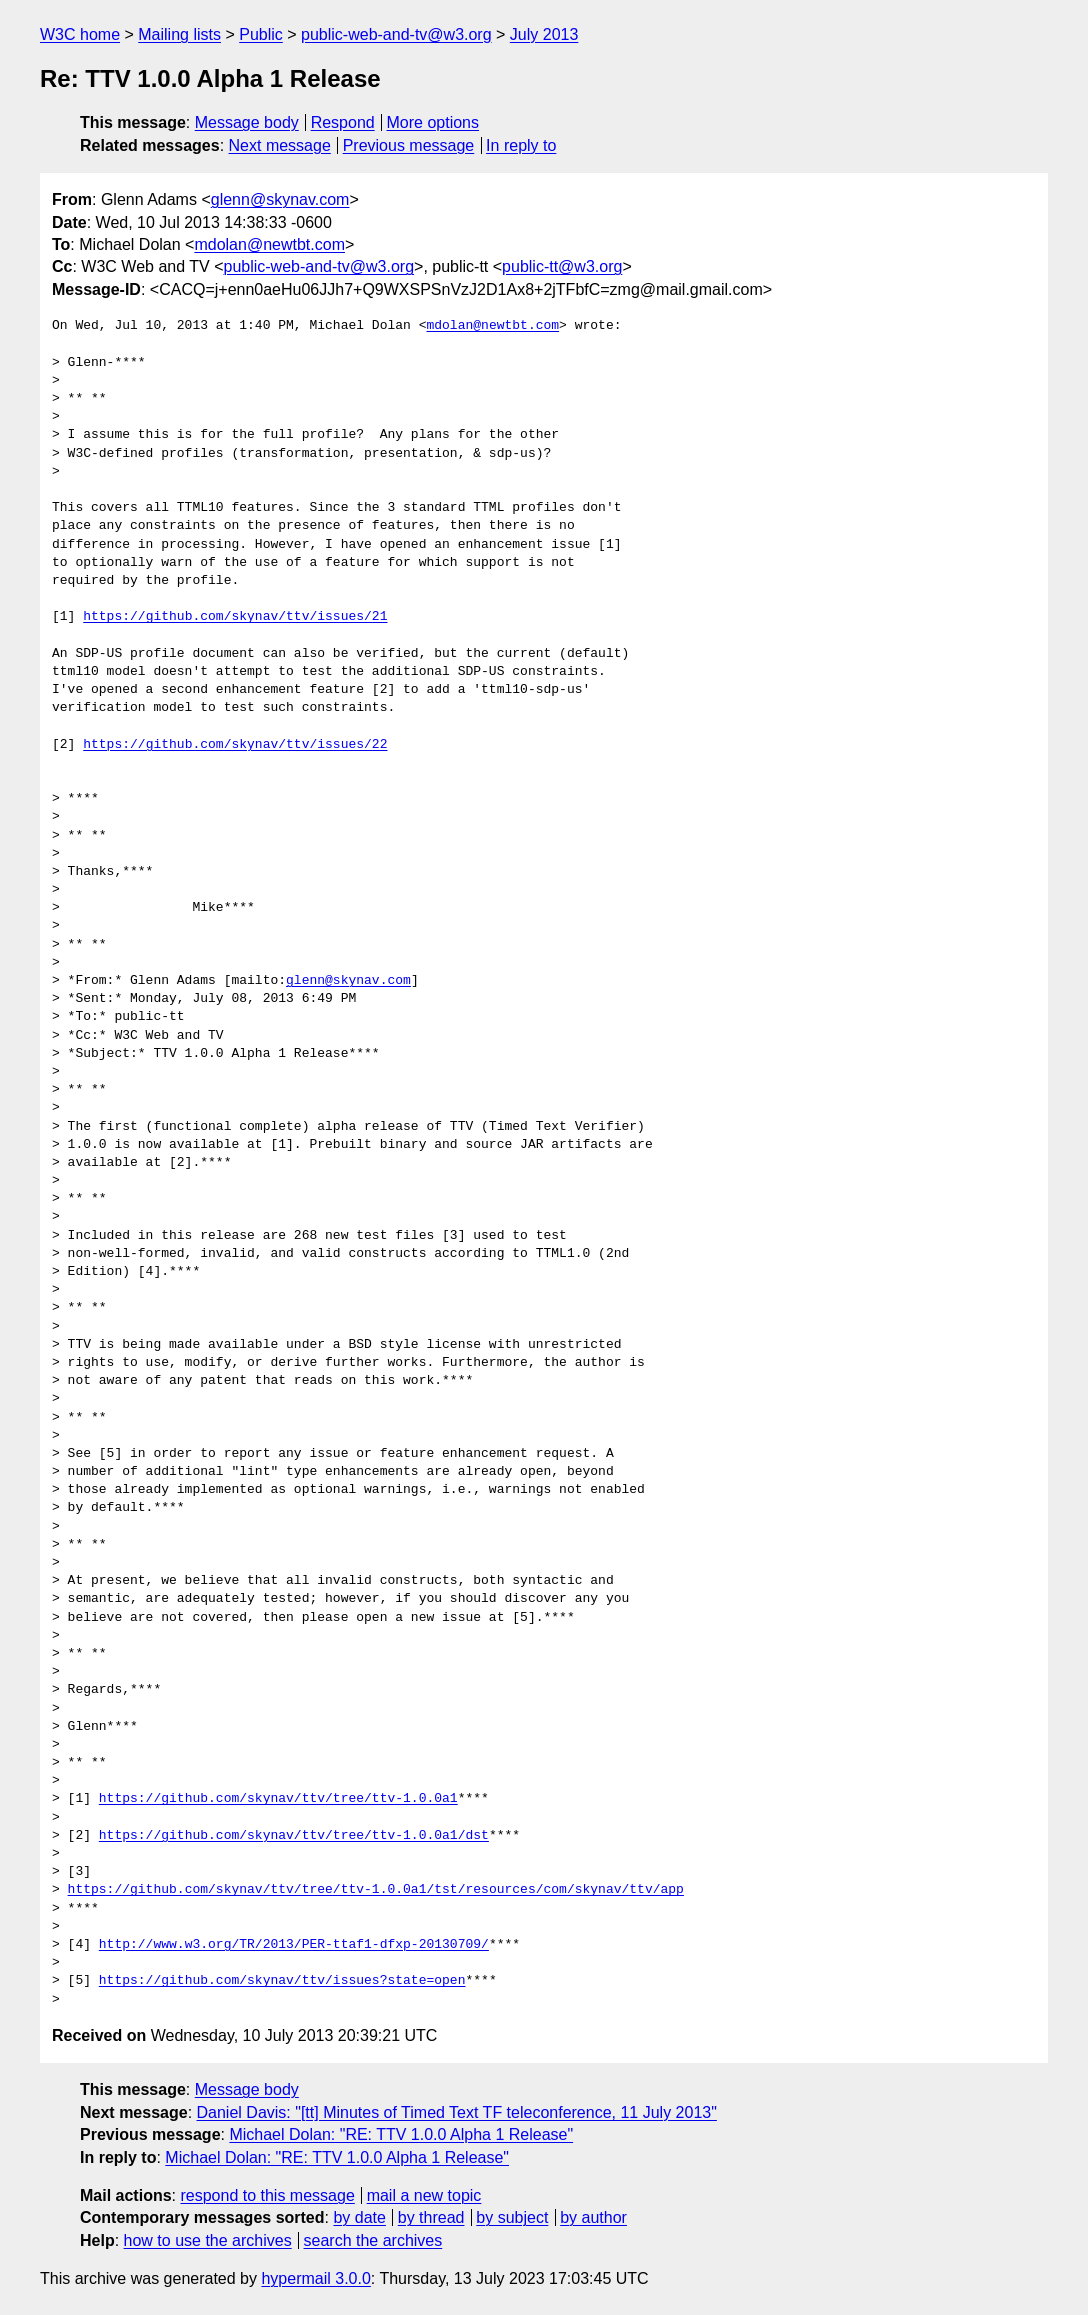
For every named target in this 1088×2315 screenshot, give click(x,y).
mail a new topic (424, 2195)
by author (593, 2217)
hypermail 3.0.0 (315, 2278)
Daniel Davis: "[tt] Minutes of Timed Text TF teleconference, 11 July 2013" (457, 2112)
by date (359, 2217)
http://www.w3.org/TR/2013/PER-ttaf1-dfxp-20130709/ (294, 1945)
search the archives (373, 2240)
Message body (247, 122)
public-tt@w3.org (562, 266)
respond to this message (267, 2195)
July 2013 (544, 34)
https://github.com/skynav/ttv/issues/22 (235, 745)
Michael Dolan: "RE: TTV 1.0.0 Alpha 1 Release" (401, 2134)
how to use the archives (208, 2240)
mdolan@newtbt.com (269, 244)
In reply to (521, 145)
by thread (431, 2217)
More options (433, 122)
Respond (343, 122)
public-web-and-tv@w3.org (396, 34)
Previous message (409, 145)
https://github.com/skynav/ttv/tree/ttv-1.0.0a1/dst (294, 1836)
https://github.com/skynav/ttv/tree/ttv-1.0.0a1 (278, 1799)
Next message (280, 145)
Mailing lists (179, 34)
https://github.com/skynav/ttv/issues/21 (235, 617)
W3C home (80, 34)
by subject (512, 2217)
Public (261, 34)
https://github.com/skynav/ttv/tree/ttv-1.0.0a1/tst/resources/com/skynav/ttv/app (376, 1890)
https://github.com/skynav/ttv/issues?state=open (282, 1981)
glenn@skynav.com (280, 199)
